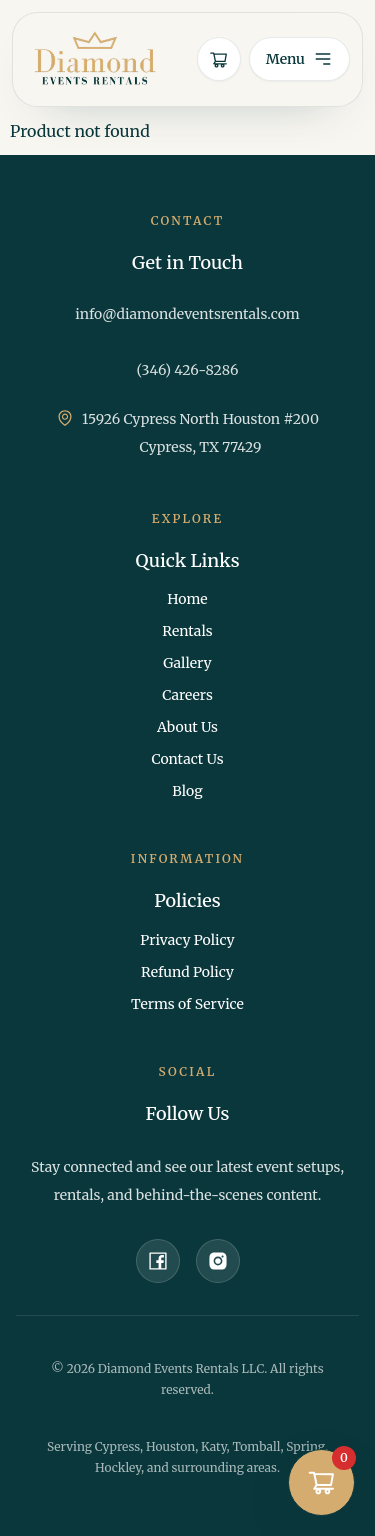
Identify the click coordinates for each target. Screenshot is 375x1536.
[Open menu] (299, 59)
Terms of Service (187, 1004)
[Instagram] (218, 1261)
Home (187, 599)
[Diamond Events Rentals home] (95, 59)
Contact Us (187, 759)
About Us (187, 727)
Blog (187, 791)
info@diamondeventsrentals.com (187, 314)
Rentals (187, 631)
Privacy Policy (187, 940)
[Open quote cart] (219, 59)
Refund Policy (187, 972)
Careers (187, 695)
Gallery (187, 663)
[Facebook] (158, 1261)
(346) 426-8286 (188, 370)
